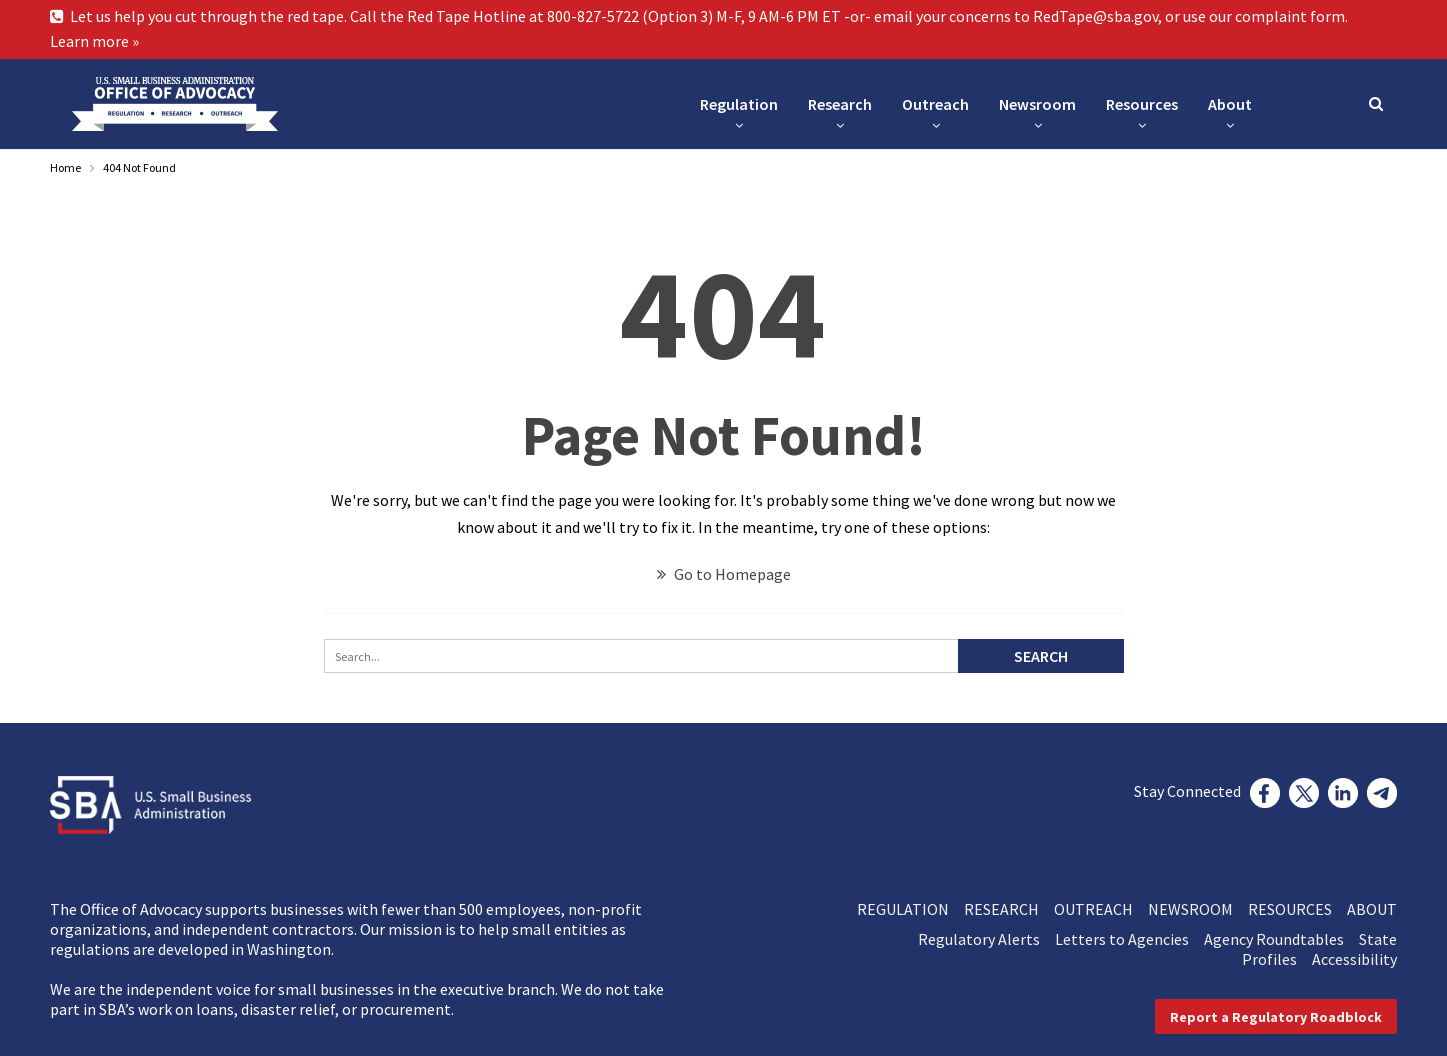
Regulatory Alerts (986, 939)
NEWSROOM (1198, 909)
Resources (1142, 104)
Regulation (739, 104)
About (1230, 104)
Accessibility (1354, 959)
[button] (1276, 1016)
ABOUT (1372, 909)
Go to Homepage (724, 574)
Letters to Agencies (1129, 939)
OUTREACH (1101, 909)
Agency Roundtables (1281, 939)
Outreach (935, 104)
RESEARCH (1009, 909)
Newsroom (1037, 104)
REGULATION (910, 909)
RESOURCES (1297, 909)
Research (840, 104)
